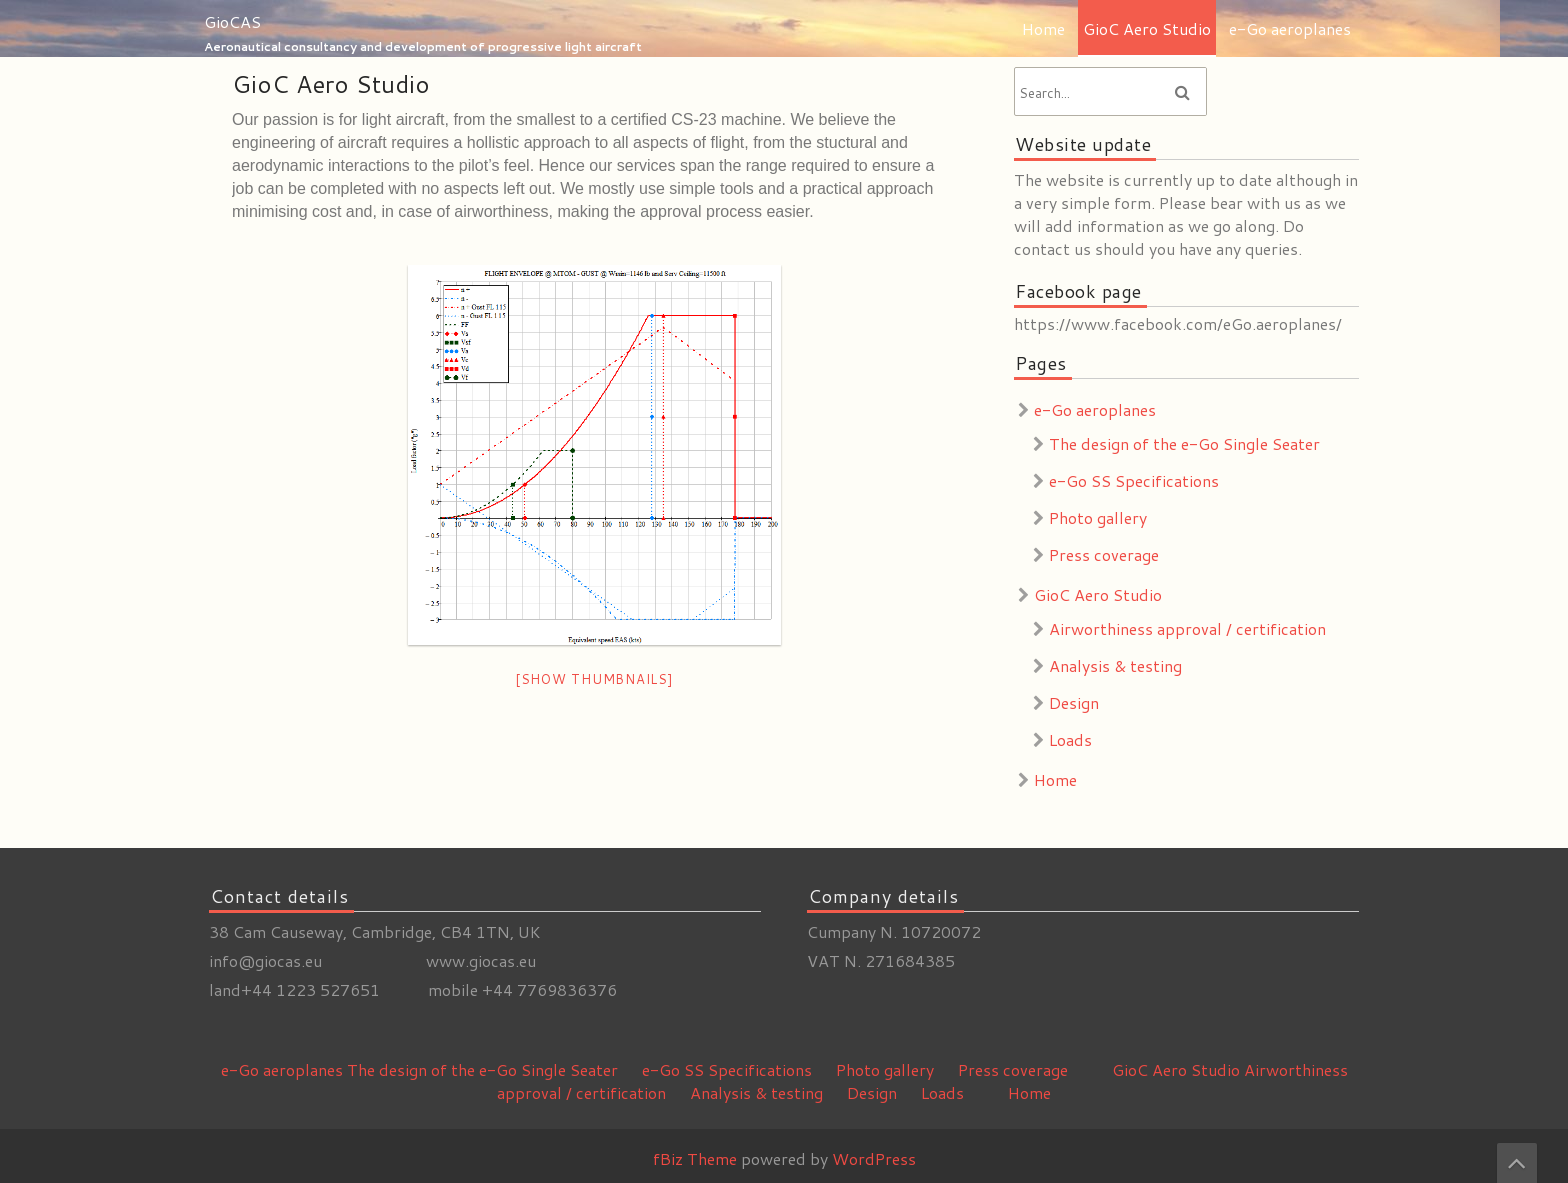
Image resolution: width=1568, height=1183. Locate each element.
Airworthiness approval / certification (1187, 628)
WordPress (874, 1158)
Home (1043, 28)
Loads (1070, 739)
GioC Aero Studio (1147, 28)
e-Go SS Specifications (1134, 480)
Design (1074, 702)
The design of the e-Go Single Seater (1184, 443)
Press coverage (1104, 554)
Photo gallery (1098, 517)
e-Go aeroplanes (1290, 28)
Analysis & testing (1115, 665)
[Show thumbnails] (594, 679)
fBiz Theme (695, 1158)
